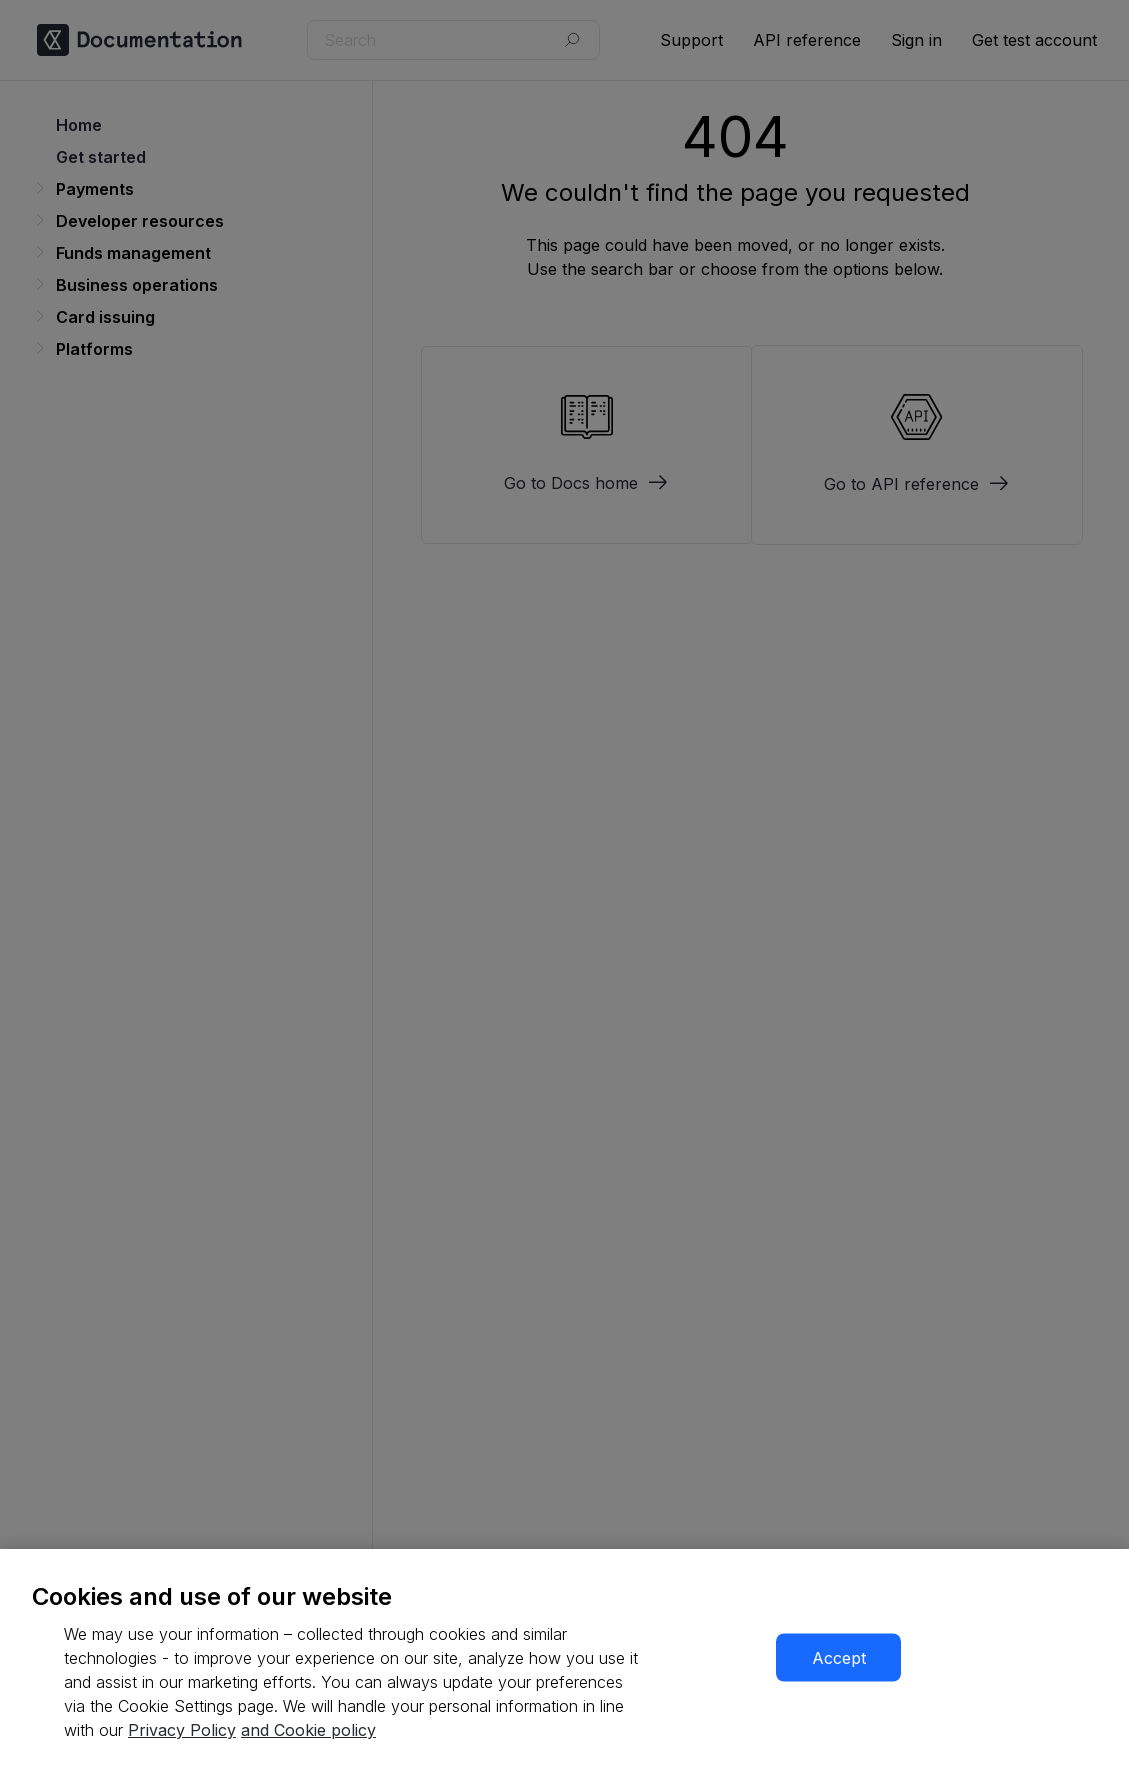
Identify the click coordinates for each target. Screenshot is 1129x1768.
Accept (839, 1658)
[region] (564, 1658)
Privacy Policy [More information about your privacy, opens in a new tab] (182, 1730)
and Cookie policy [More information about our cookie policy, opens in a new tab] (308, 1730)
